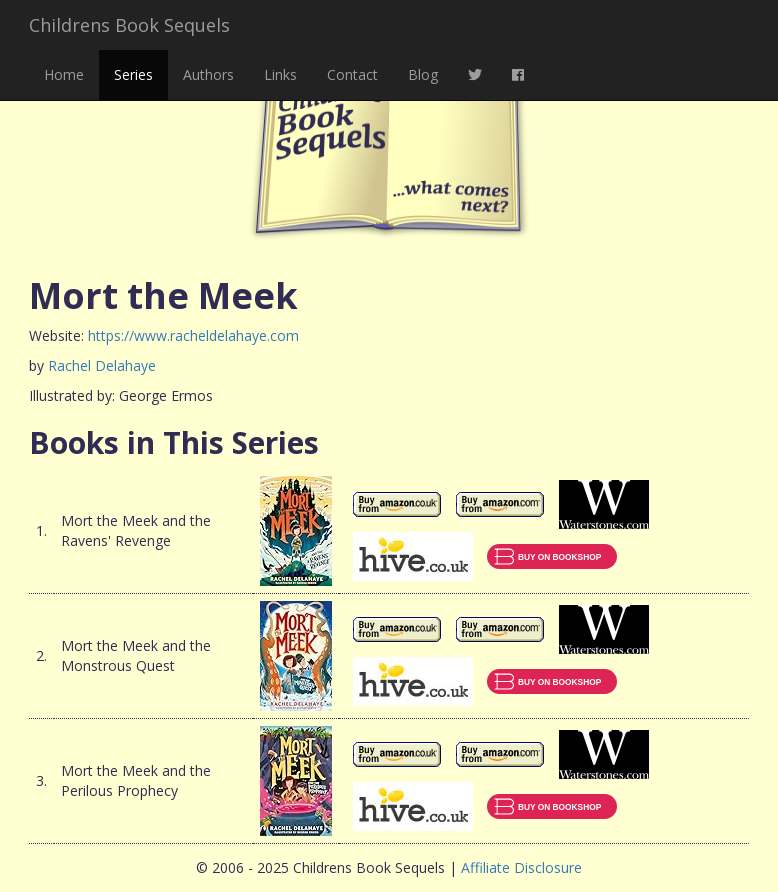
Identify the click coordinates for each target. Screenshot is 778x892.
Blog (423, 74)
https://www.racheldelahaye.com (193, 335)
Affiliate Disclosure (521, 867)
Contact (352, 74)
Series (133, 74)
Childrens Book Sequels (129, 25)
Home (64, 74)
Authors (208, 74)
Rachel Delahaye (102, 365)
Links (280, 74)
